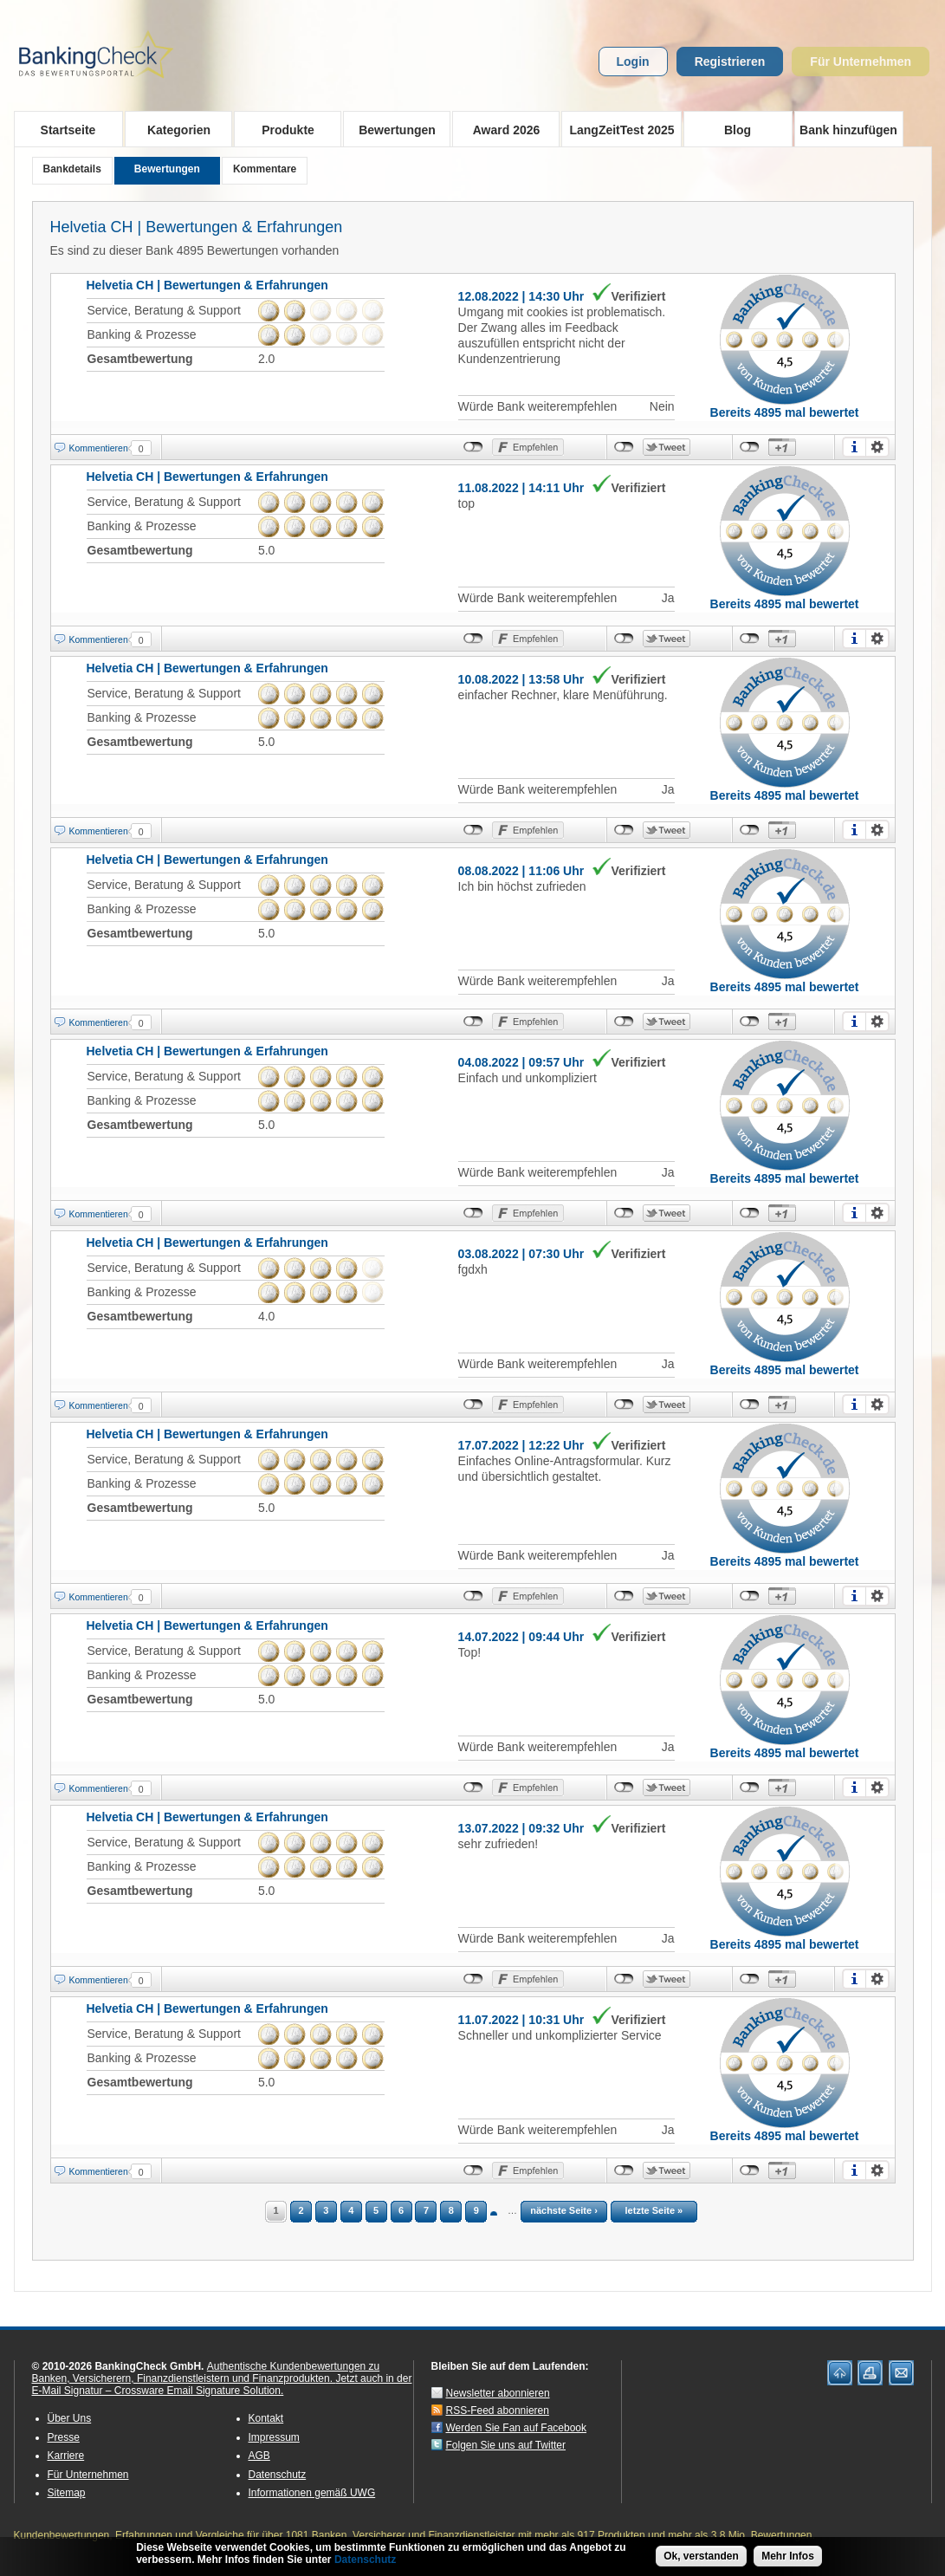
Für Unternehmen (860, 61)
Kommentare (264, 169)
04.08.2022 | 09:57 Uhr (521, 1062)
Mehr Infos (787, 2556)
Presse (64, 2437)
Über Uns (70, 2418)
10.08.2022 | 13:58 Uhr (521, 679)
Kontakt (266, 2418)
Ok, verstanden (701, 2556)
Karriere (66, 2455)
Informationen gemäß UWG (312, 2493)
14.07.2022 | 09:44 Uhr (521, 1637)
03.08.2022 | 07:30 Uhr (521, 1254)
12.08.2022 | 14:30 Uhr (521, 296)
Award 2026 (501, 129)
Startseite (68, 130)
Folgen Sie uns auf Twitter (506, 2445)
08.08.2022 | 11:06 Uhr (521, 871)
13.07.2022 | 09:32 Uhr (521, 1828)
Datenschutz (278, 2475)
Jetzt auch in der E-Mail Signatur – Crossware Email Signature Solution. (222, 2384)
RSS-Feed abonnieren (497, 2410)
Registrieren (730, 61)
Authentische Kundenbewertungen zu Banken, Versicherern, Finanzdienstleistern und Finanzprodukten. (206, 2372)
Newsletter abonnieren (498, 2393)
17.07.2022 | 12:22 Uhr (521, 1445)
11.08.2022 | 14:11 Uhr (521, 488)
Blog (737, 130)
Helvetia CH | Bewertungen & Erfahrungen (196, 227)
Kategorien (174, 129)
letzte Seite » (654, 2210)
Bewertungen (392, 129)
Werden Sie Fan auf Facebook (516, 2428)
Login (633, 61)
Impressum (274, 2437)
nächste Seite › (564, 2210)
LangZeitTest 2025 (618, 129)
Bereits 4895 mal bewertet (784, 412)
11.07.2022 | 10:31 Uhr (521, 2020)
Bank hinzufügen (848, 130)
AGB (259, 2455)
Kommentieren (98, 448)
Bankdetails (72, 169)
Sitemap (67, 2493)
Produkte (283, 129)
